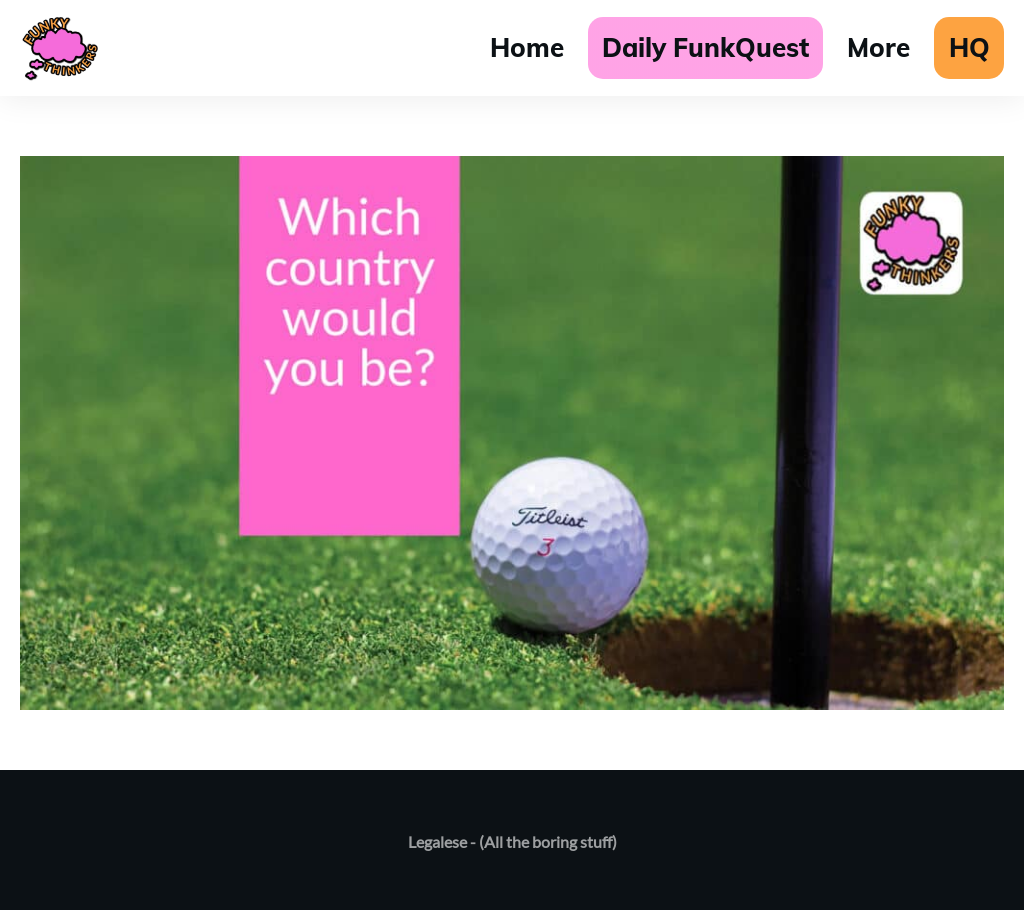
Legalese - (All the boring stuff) (512, 841)
